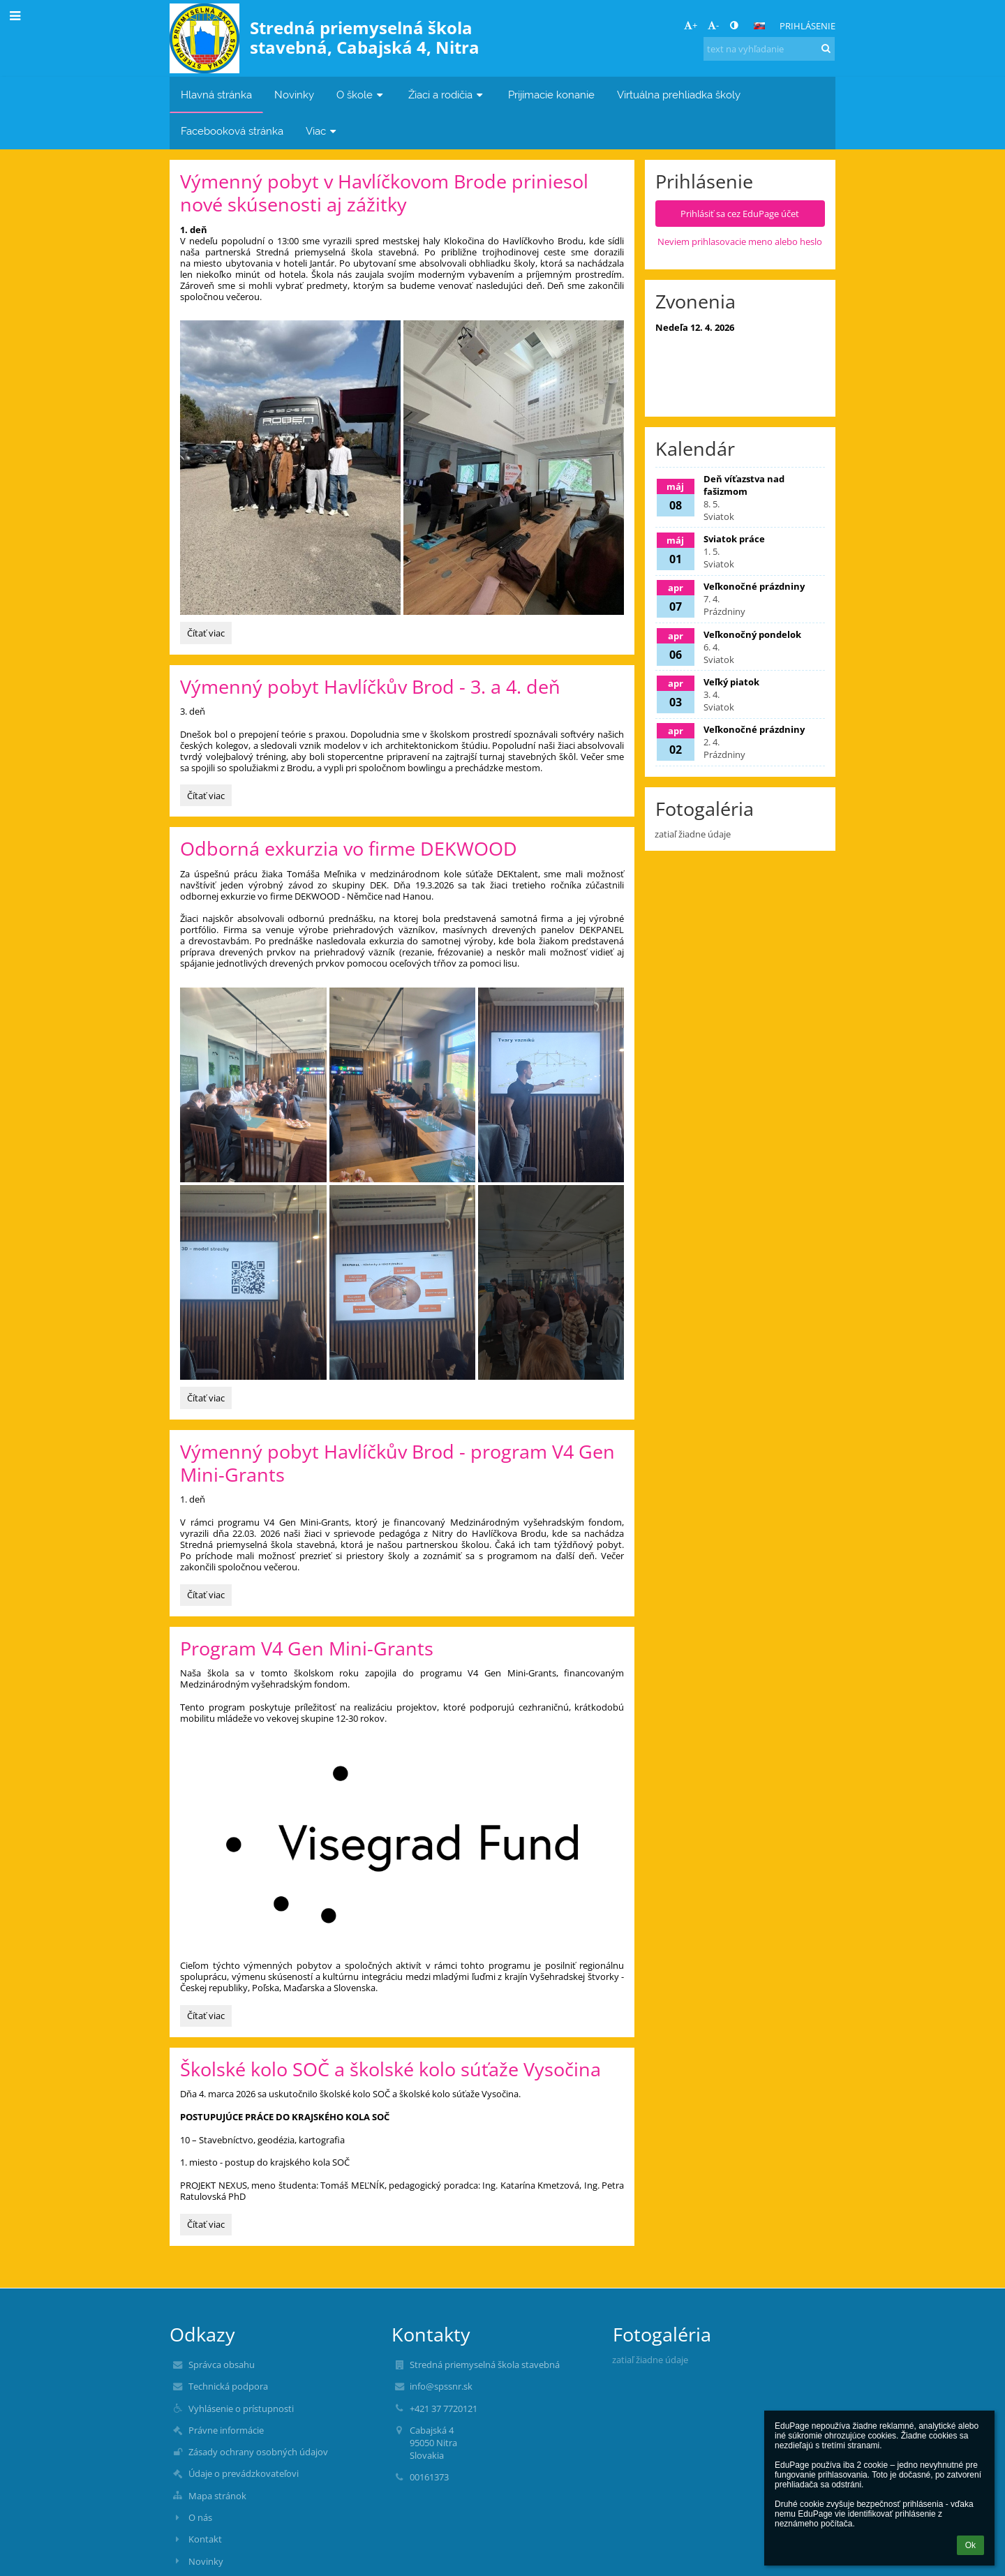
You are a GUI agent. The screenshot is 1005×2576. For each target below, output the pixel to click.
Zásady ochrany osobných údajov (258, 2451)
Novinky (205, 2561)
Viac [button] (322, 131)
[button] (759, 25)
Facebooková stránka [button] (232, 131)
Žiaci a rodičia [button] (447, 94)
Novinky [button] (294, 94)
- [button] (713, 25)
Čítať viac (209, 635)
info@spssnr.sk (441, 2386)
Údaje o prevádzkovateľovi (243, 2473)
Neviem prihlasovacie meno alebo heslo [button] (739, 241)
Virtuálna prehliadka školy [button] (678, 94)
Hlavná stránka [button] (216, 94)
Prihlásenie (807, 26)
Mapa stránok (217, 2495)
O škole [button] (361, 94)
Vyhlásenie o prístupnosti (241, 2408)
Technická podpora (228, 2386)
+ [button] (690, 25)
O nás (200, 2517)
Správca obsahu (221, 2364)
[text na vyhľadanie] (769, 48)
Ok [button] (970, 2545)
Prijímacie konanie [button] (551, 94)
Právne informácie (226, 2430)
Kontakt (205, 2539)
